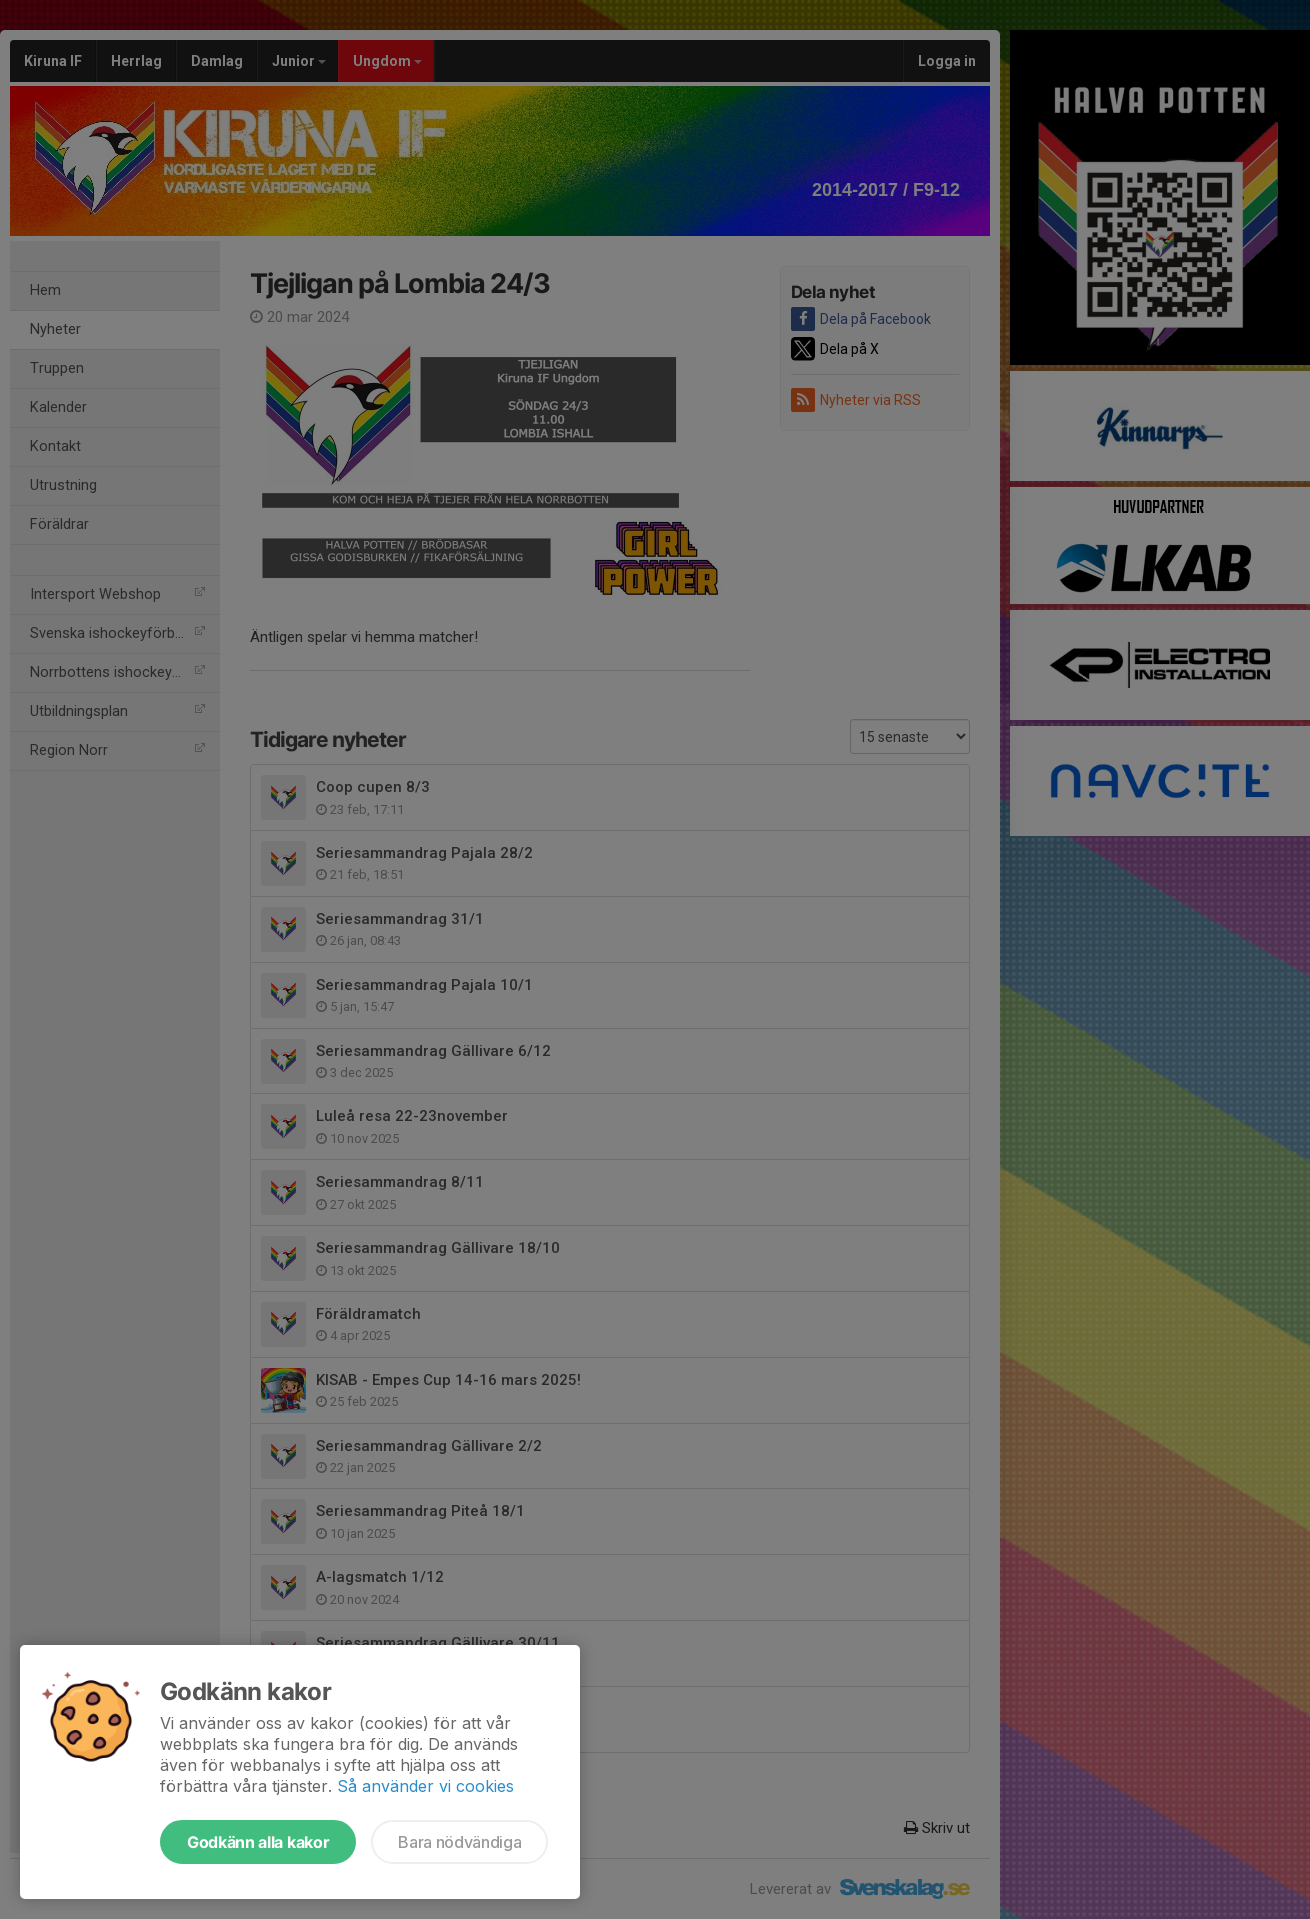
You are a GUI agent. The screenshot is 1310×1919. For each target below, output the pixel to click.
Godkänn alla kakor (258, 1842)
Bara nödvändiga (459, 1842)
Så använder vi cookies (425, 1786)
